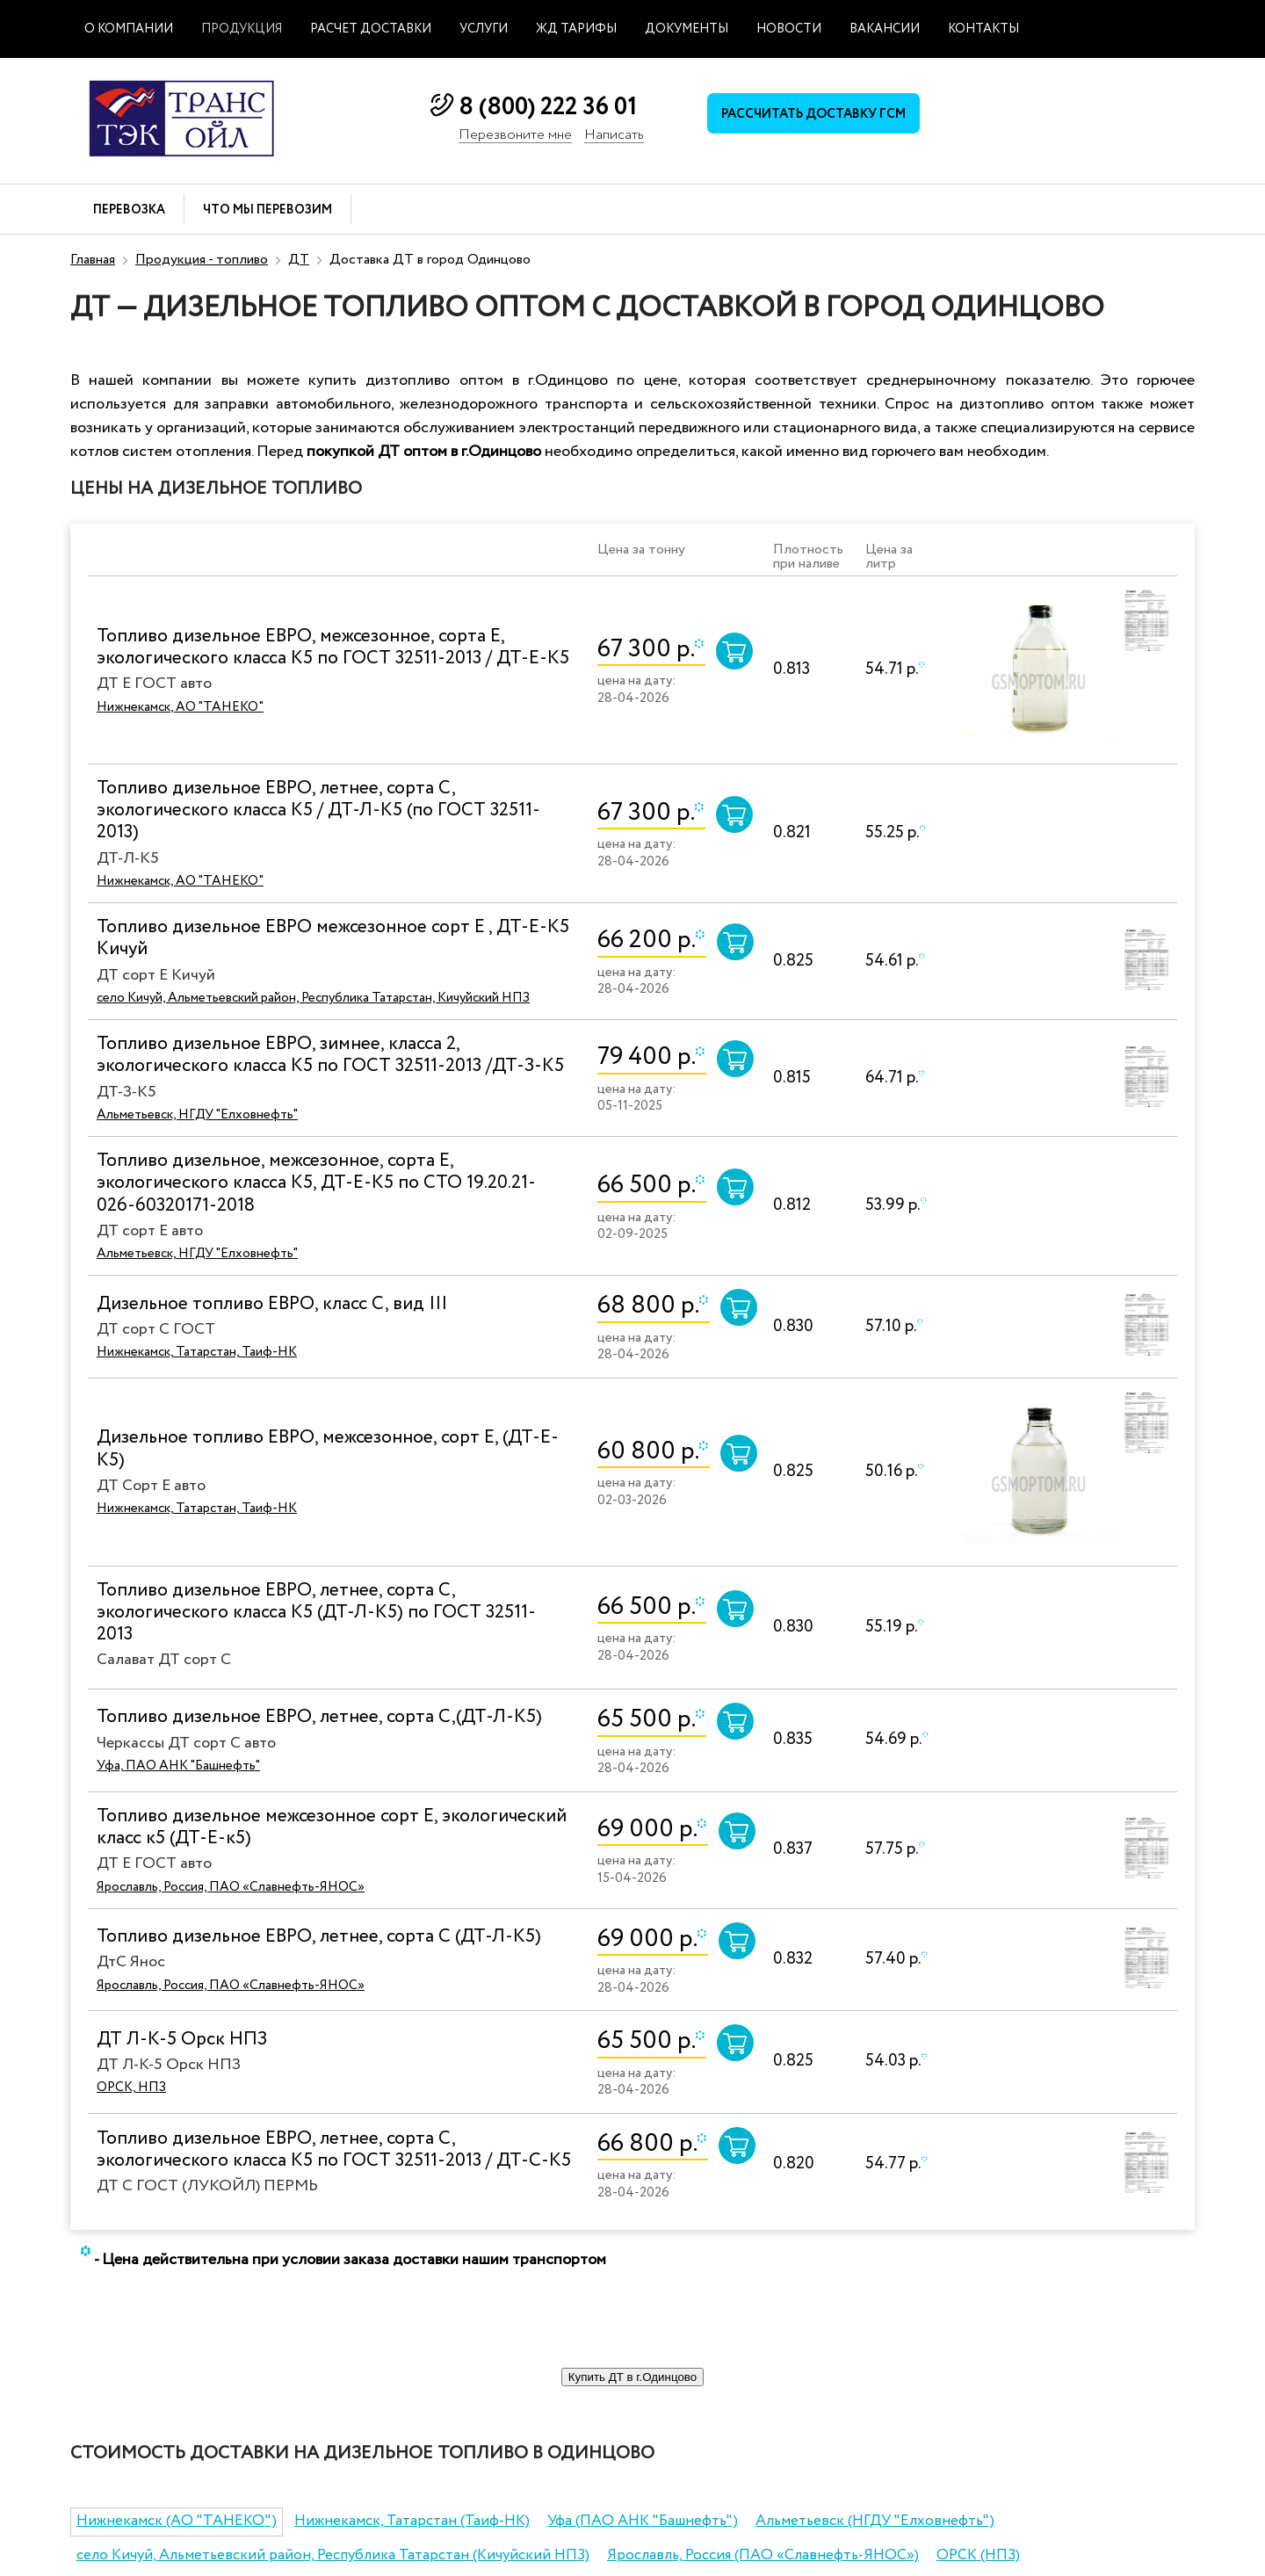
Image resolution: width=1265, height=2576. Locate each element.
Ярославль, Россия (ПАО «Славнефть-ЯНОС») (763, 2555)
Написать (614, 135)
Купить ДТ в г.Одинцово (632, 2377)
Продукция (241, 29)
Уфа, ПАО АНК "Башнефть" (178, 1766)
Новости (788, 29)
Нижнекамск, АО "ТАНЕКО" (180, 707)
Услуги (483, 29)
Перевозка (129, 210)
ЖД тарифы (576, 29)
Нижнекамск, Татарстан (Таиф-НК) (412, 2521)
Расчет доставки (370, 29)
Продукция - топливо (201, 260)
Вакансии (884, 29)
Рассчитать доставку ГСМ (816, 115)
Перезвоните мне (515, 135)
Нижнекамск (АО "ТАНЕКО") (176, 2521)
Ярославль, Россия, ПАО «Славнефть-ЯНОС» (231, 1887)
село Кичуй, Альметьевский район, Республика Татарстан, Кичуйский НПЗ (313, 998)
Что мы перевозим (267, 210)
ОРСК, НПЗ (131, 2087)
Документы (686, 29)
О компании (128, 29)
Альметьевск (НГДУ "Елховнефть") (874, 2521)
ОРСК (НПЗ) (978, 2555)
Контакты (983, 29)
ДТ (298, 260)
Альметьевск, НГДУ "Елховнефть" (197, 1115)
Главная (92, 260)
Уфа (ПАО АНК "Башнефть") (642, 2521)
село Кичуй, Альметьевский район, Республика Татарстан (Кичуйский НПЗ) (332, 2555)
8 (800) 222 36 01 (548, 107)
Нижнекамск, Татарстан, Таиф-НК (197, 1352)
